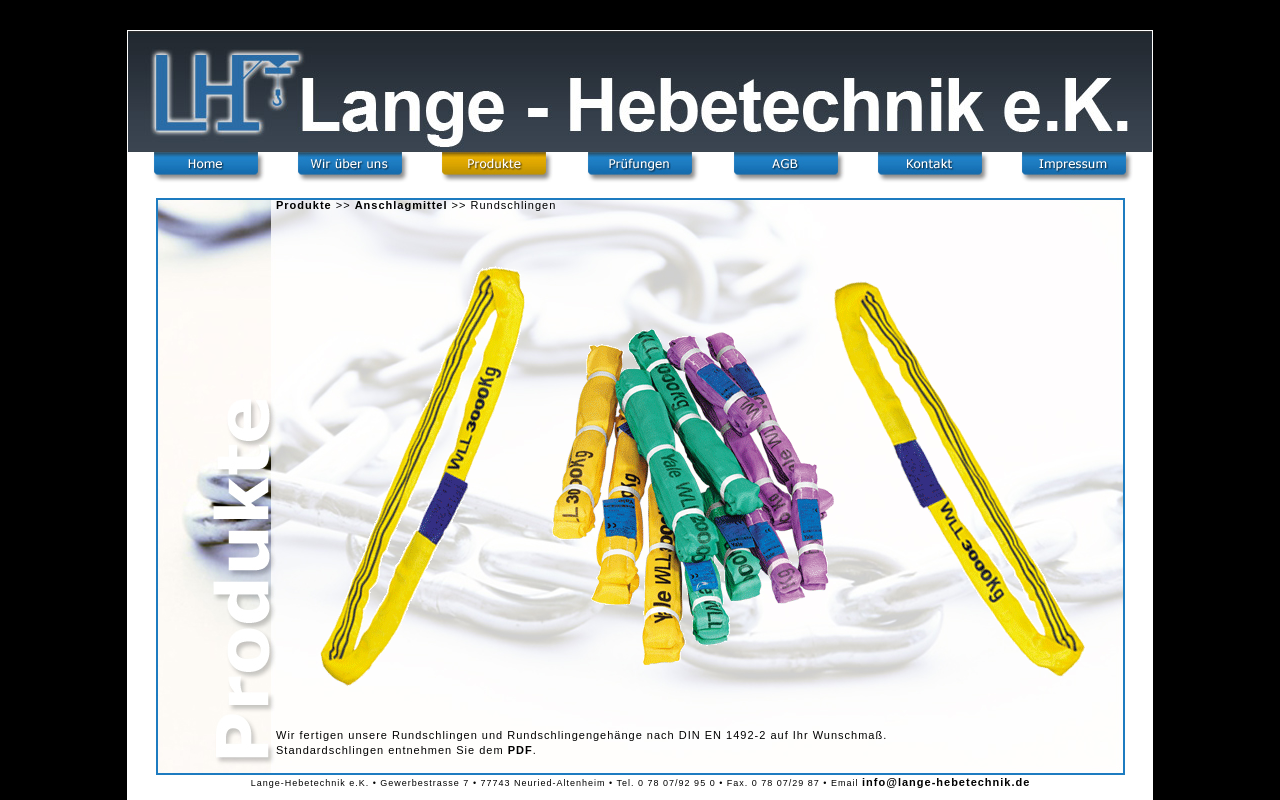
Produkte (304, 205)
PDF (520, 750)
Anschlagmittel (401, 205)
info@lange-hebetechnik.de (946, 782)
